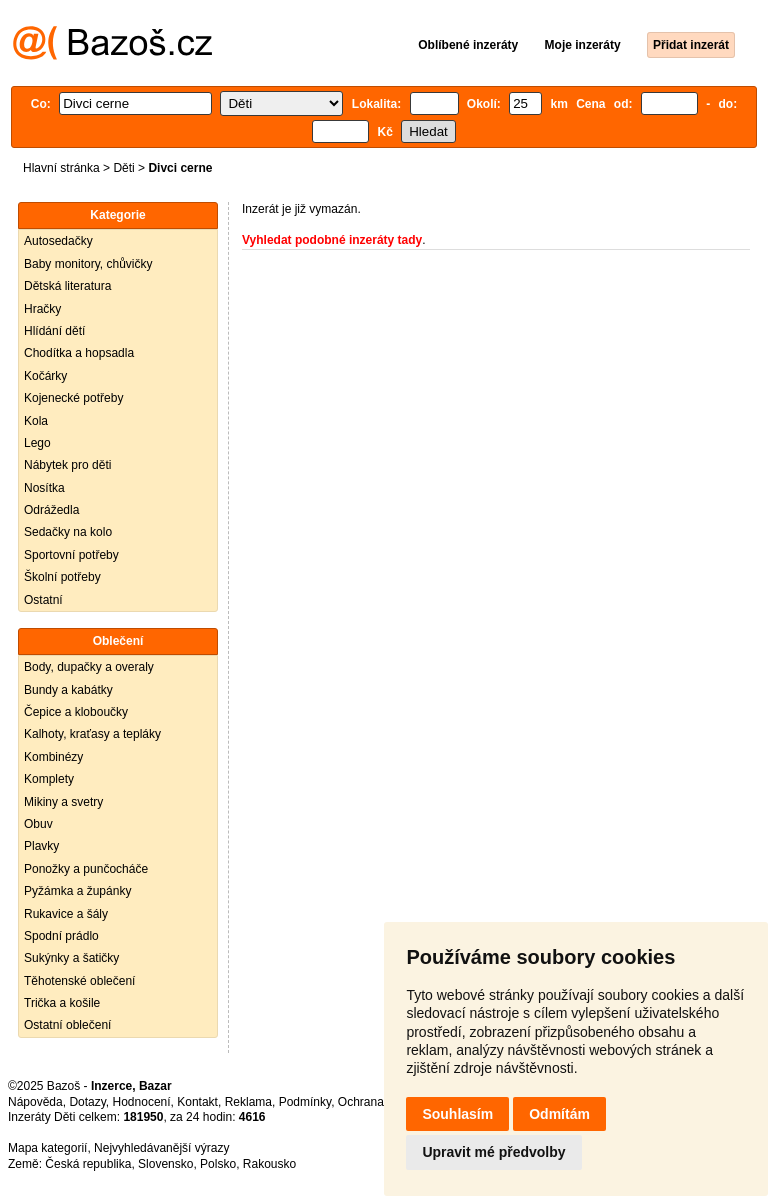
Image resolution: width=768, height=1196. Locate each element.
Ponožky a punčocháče (86, 869)
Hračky (42, 309)
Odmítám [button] (559, 1114)
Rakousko (269, 1164)
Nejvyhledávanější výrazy (161, 1148)
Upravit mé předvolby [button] (493, 1152)
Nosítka (44, 488)
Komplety (49, 779)
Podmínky (305, 1102)
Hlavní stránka (61, 168)
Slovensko (165, 1164)
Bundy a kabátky (68, 690)
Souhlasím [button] (457, 1114)
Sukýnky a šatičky (71, 958)
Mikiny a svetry (63, 802)
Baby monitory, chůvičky (88, 264)
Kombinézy (53, 757)
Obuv (38, 824)
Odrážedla (51, 510)
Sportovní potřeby (71, 555)
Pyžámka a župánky (77, 891)
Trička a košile (62, 1003)
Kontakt (197, 1102)
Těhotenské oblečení (79, 981)
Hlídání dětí (54, 331)
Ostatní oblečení (67, 1025)
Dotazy (87, 1102)
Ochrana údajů (377, 1102)
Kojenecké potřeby (73, 398)
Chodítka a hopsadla (79, 353)
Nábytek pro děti (67, 465)
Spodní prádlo (61, 936)
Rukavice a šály (66, 914)
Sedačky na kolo (68, 532)
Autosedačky (58, 241)
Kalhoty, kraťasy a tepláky (92, 734)
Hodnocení (142, 1102)
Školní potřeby (62, 577)
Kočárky (45, 376)
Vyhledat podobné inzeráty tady (332, 240)
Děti (123, 168)
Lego (37, 443)
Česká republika (88, 1164)
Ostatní (43, 600)
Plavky (41, 846)
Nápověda (35, 1102)
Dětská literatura (67, 286)
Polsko (218, 1164)
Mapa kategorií (47, 1148)
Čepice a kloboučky (76, 712)
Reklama (248, 1102)
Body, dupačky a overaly (89, 667)
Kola (36, 421)
